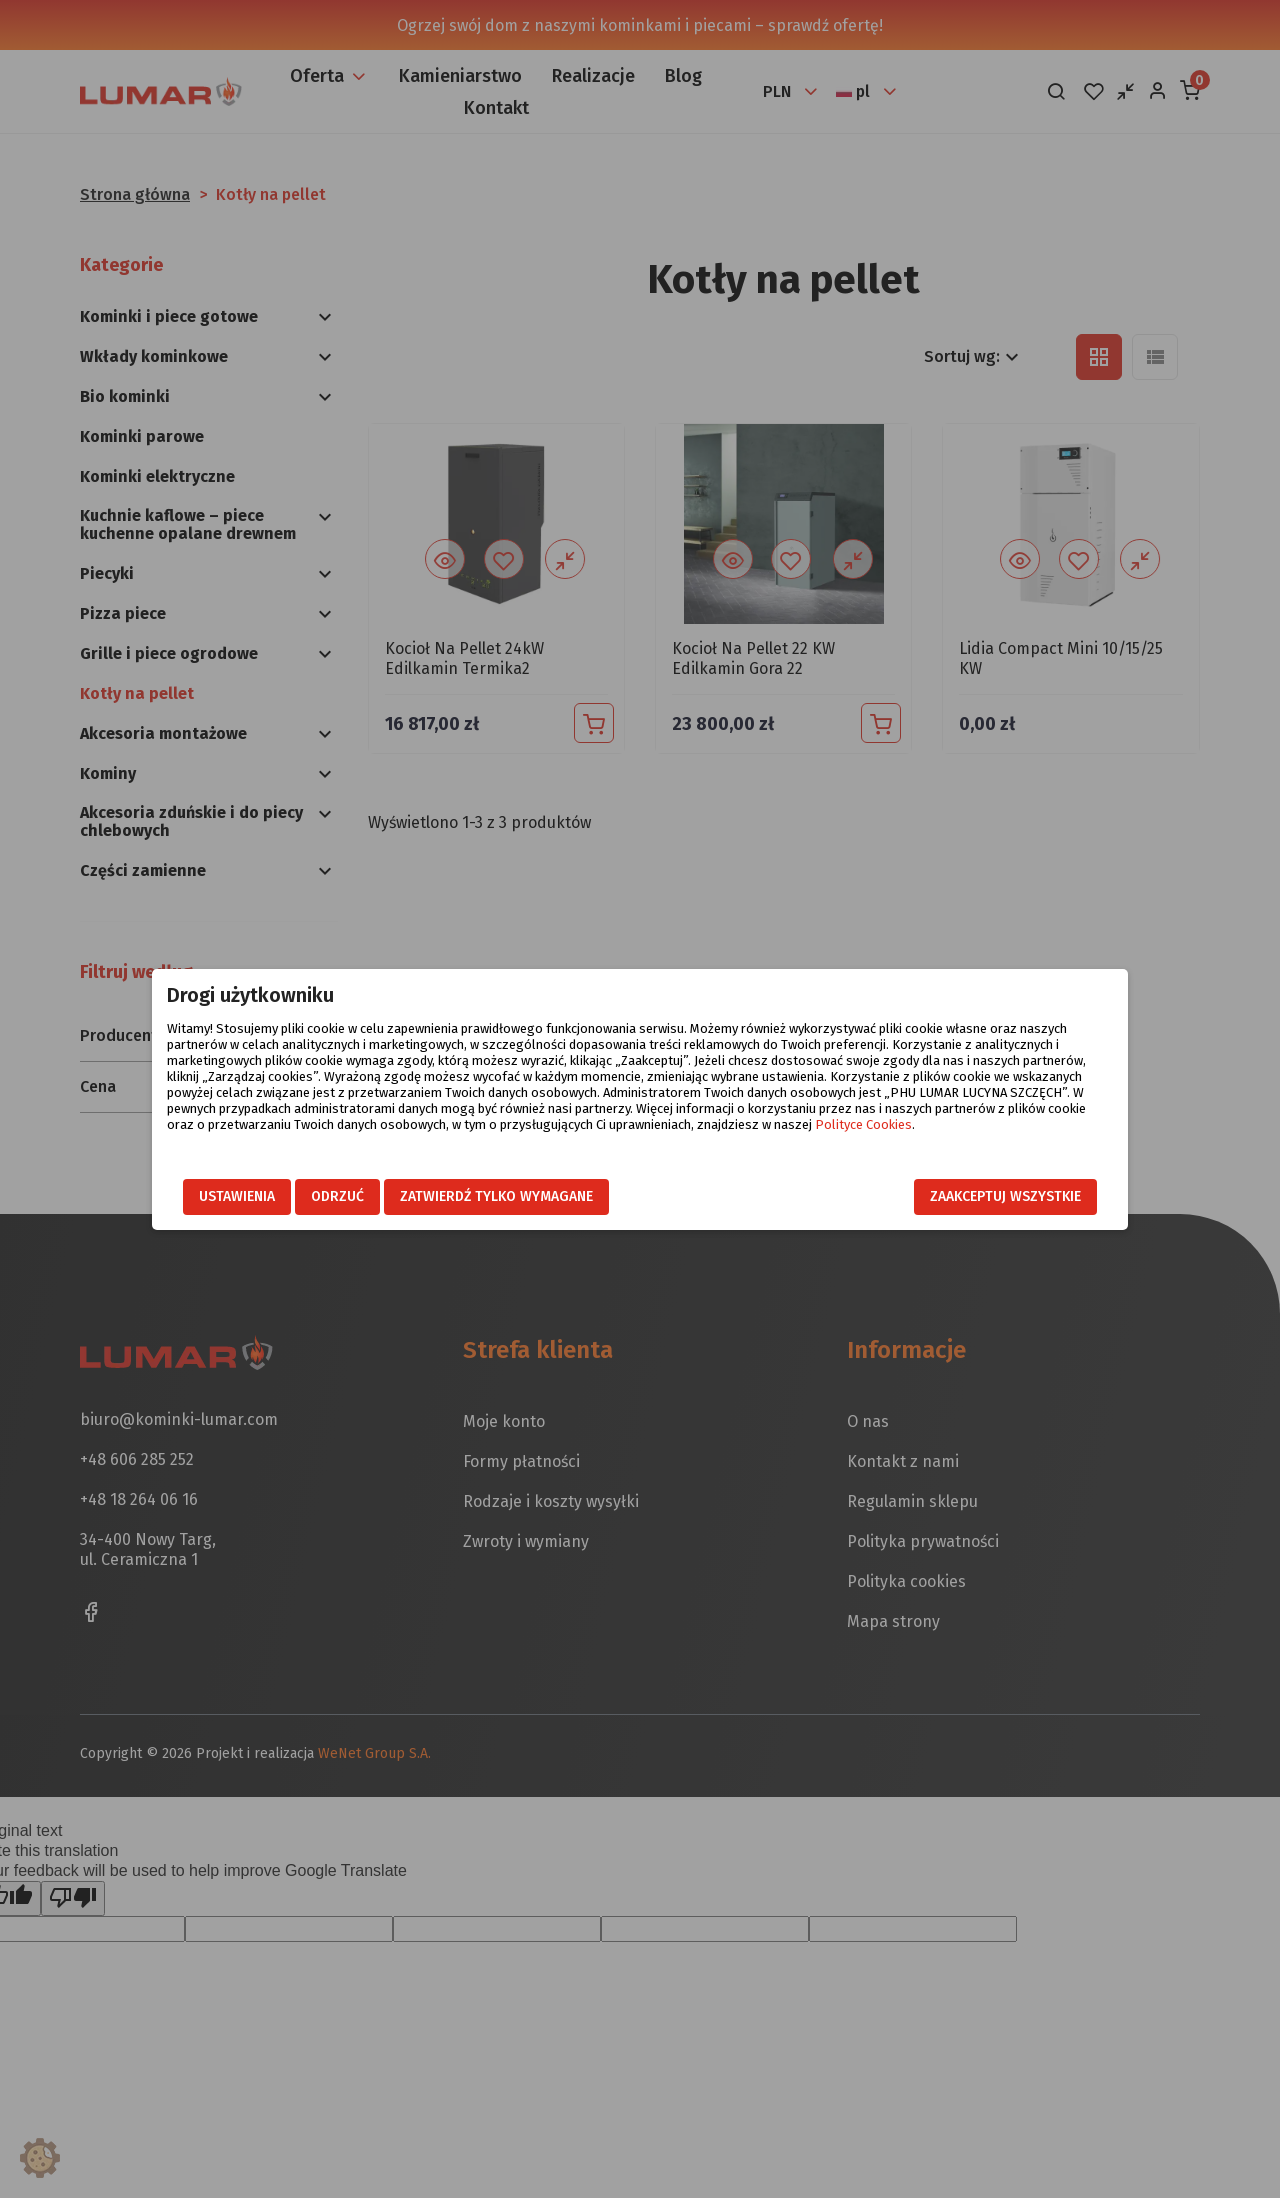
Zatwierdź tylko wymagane (496, 1196)
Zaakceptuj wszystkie (1005, 1196)
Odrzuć (337, 1196)
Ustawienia (237, 1196)
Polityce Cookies (863, 1124)
